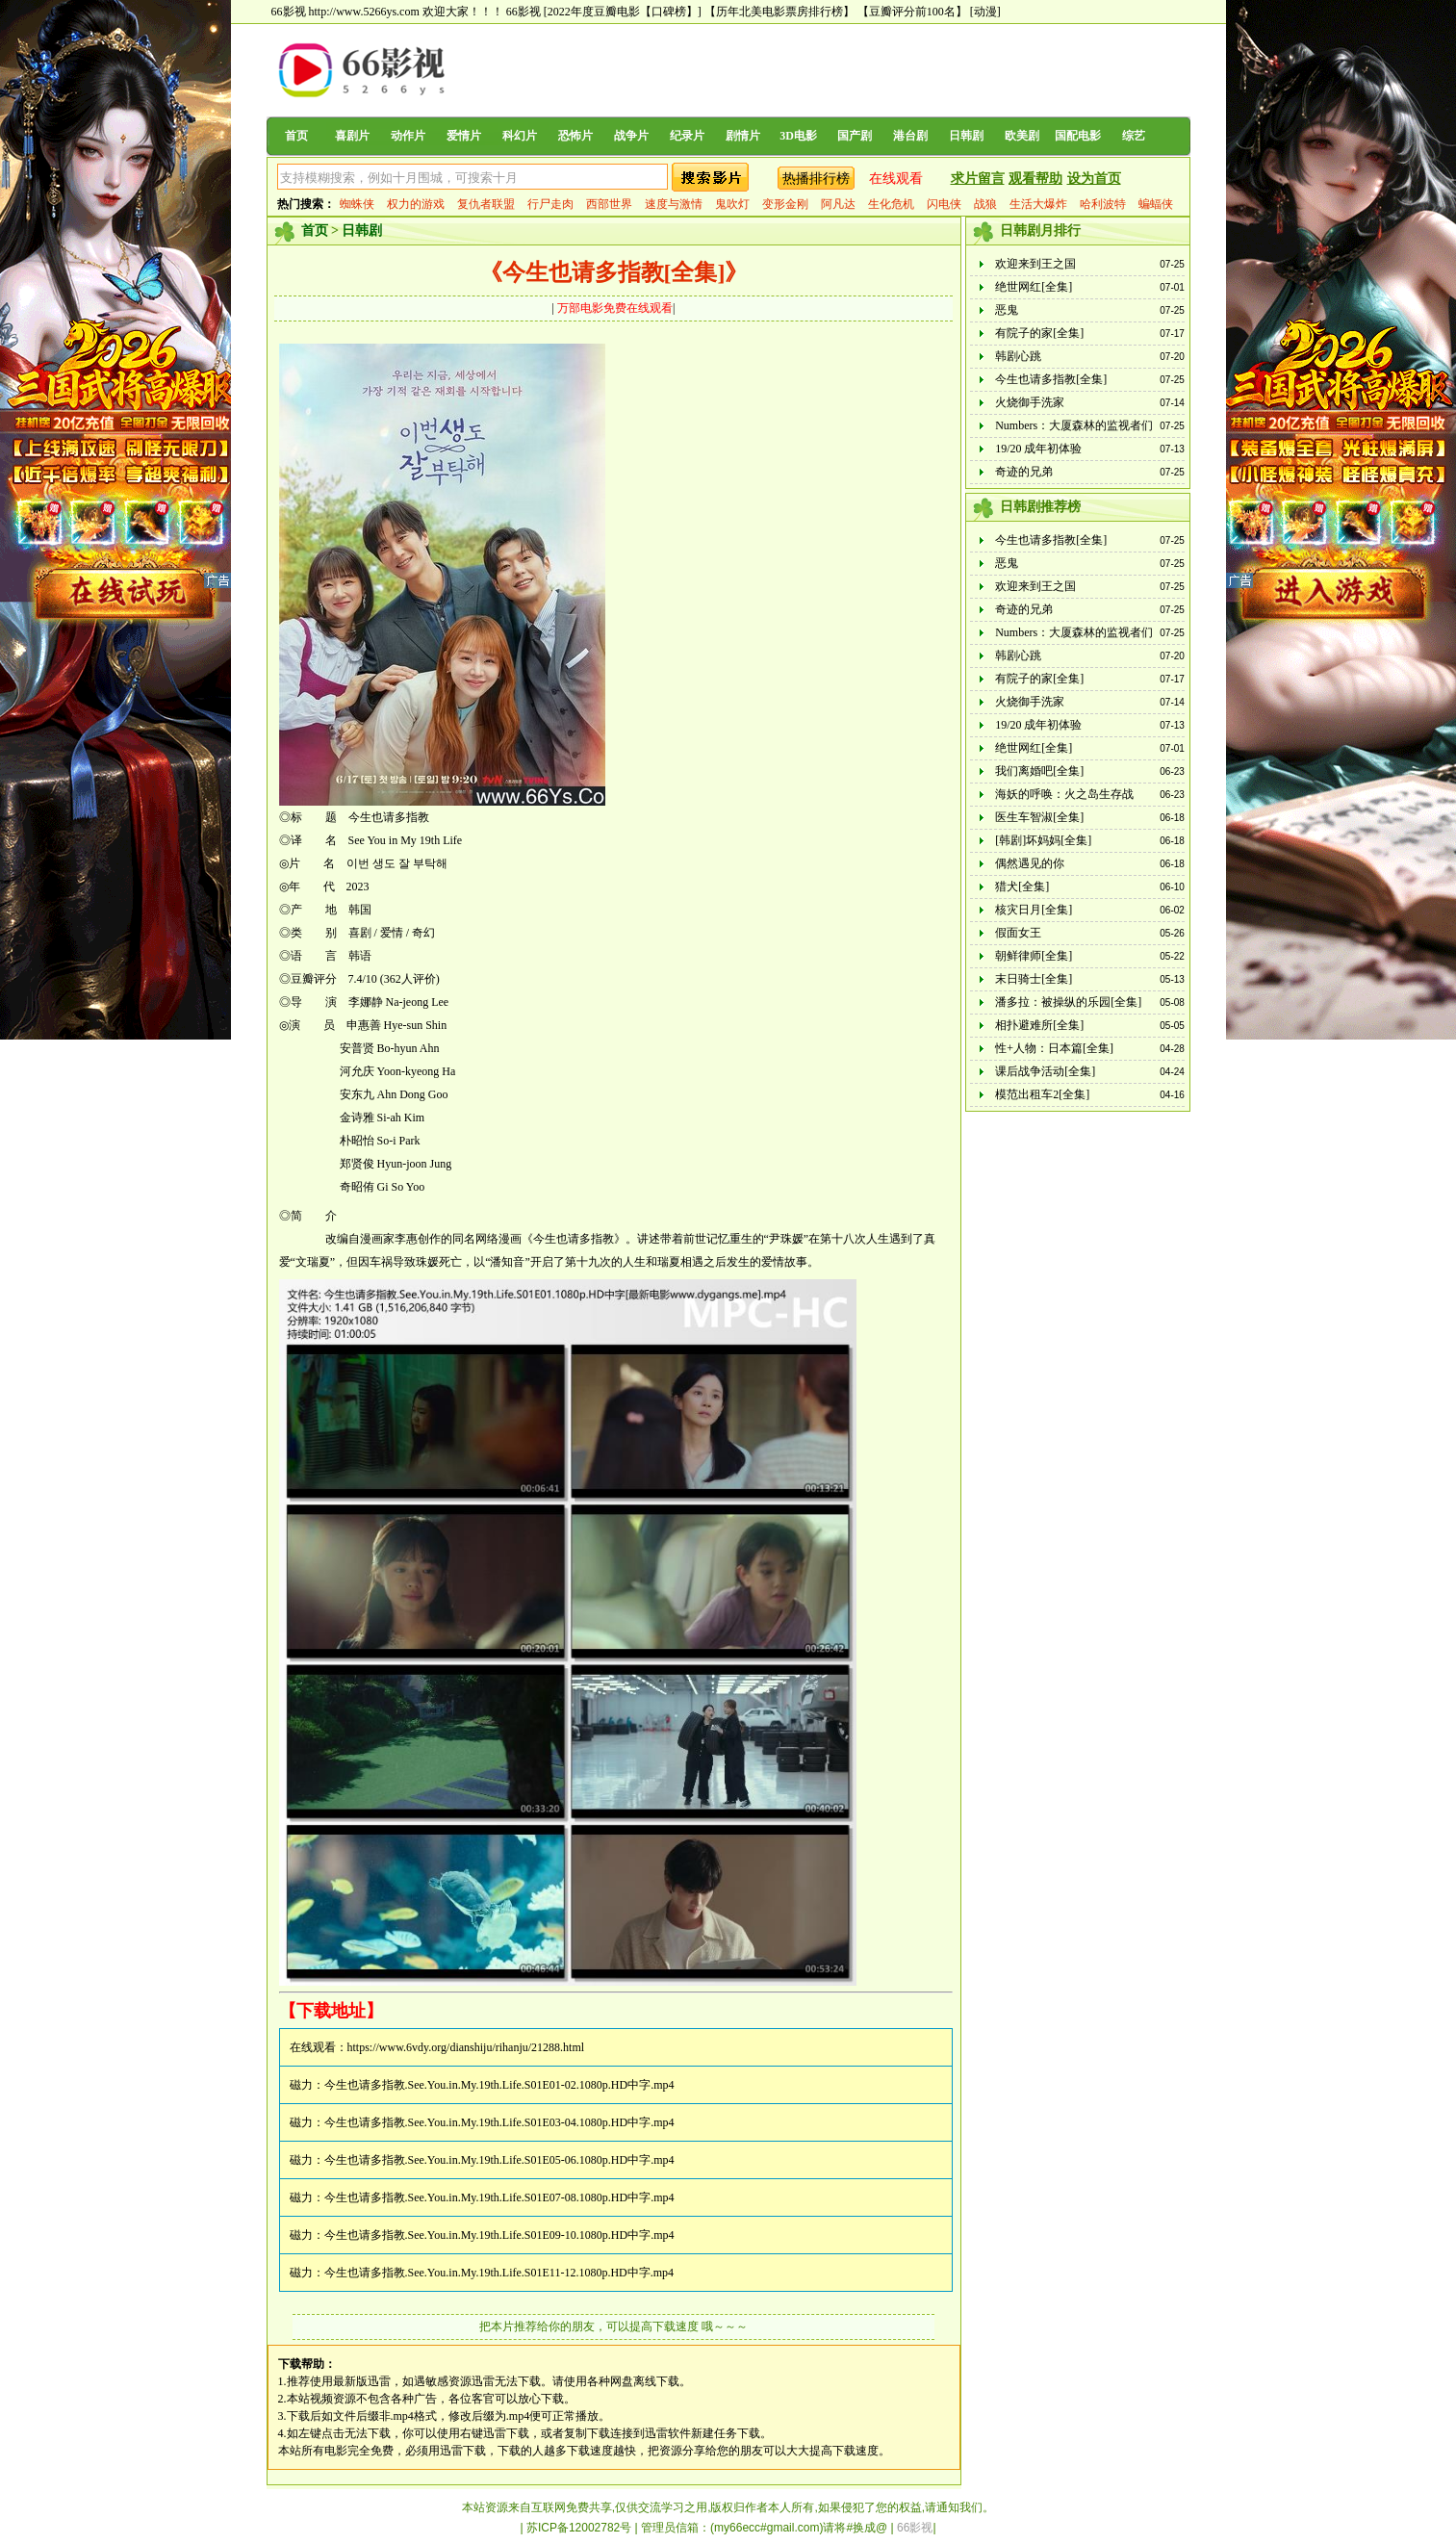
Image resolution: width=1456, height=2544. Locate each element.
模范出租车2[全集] (1042, 1094)
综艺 (1133, 135)
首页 (296, 135)
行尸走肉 (550, 204)
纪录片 (687, 135)
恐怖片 (575, 135)
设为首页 (1094, 178)
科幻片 (519, 135)
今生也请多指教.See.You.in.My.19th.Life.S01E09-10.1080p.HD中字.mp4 (499, 2235)
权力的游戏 (416, 204)
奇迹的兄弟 (1024, 471)
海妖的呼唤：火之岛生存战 (1064, 794)
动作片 (408, 135)
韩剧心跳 (1018, 356)
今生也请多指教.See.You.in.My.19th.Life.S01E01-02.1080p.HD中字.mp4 (499, 2085)
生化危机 (891, 204)
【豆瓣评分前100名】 (912, 11)
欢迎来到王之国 (1035, 263)
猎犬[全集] (1022, 886)
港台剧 (910, 135)
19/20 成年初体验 (1038, 448)
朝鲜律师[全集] (1033, 956)
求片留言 (978, 178)
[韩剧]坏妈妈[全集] (1043, 840)
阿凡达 (838, 204)
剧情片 (743, 135)
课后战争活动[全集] (1045, 1071)
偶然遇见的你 (1029, 863)
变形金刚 (785, 204)
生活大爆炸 (1038, 204)
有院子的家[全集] (1039, 333)
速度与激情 (673, 204)
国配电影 (1078, 135)
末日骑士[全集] (1033, 979)
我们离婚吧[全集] (1039, 771)
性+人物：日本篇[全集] (1054, 1048)
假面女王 (1018, 932)
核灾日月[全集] (1033, 909)
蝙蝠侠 (1155, 204)
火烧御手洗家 (1029, 402)
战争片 (631, 135)
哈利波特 (1103, 204)
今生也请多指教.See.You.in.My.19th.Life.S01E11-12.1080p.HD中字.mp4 (499, 2272)
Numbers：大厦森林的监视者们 (1074, 425)
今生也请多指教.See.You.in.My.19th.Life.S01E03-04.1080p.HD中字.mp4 (499, 2122)
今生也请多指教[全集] (1051, 379)
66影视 (523, 11)
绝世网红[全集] (1033, 287)
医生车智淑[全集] (1039, 817)
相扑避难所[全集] (1039, 1025)
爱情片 (464, 135)
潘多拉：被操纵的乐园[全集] (1068, 1002)
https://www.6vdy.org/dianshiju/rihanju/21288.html (466, 2047)
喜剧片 (352, 135)
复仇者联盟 (486, 204)
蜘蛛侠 (357, 204)
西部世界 (609, 204)
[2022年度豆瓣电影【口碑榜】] (623, 11)
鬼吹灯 (732, 204)
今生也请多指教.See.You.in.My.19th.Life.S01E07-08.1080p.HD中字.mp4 (499, 2197)
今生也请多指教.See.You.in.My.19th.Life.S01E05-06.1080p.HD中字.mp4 (499, 2160)
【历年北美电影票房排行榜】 (779, 11)
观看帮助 (1035, 178)
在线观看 (896, 178)
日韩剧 (966, 135)
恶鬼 (1006, 310)
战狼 (985, 204)
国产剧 (854, 135)
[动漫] (985, 11)
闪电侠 (944, 204)
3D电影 (798, 135)
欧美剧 (1022, 135)
